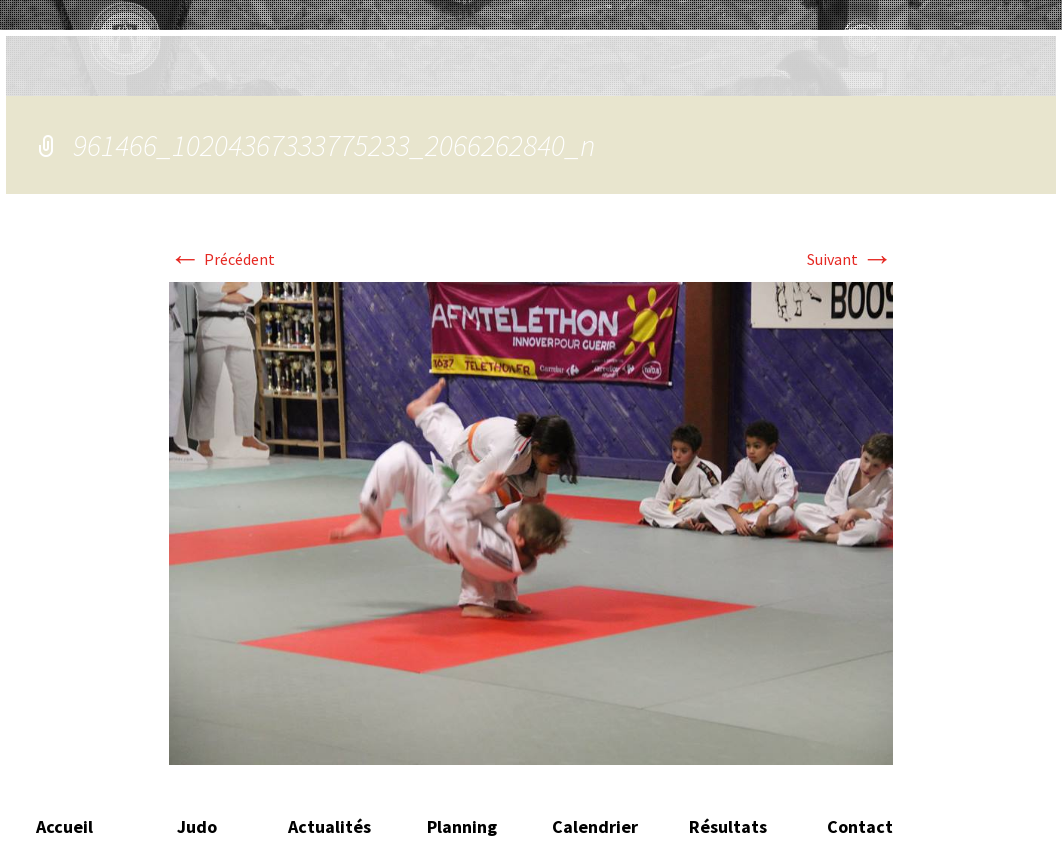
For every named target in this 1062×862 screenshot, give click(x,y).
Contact (860, 826)
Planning (462, 826)
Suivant (850, 259)
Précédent (222, 259)
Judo (197, 826)
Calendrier (595, 826)
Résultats (728, 826)
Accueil (64, 826)
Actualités (329, 826)
